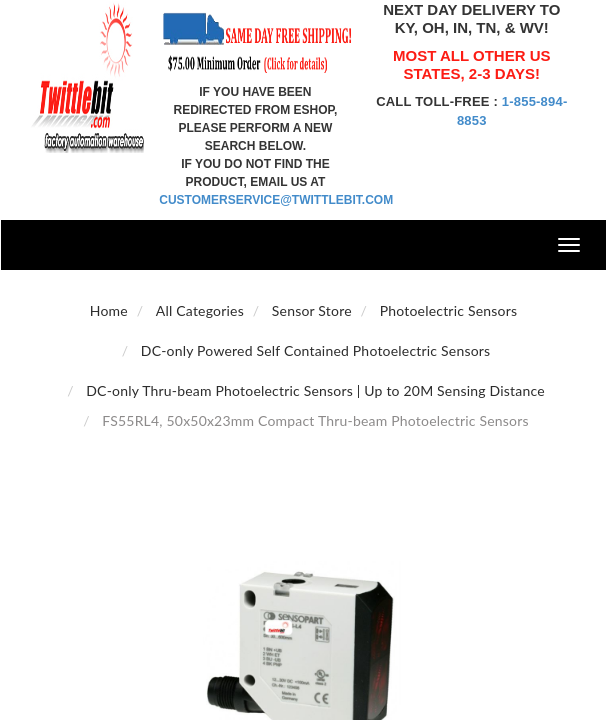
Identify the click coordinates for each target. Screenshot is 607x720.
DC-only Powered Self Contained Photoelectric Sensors (316, 350)
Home (109, 310)
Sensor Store (312, 310)
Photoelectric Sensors (449, 310)
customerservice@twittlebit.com (276, 200)
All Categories (200, 310)
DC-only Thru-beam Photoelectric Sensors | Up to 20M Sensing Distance (315, 390)
